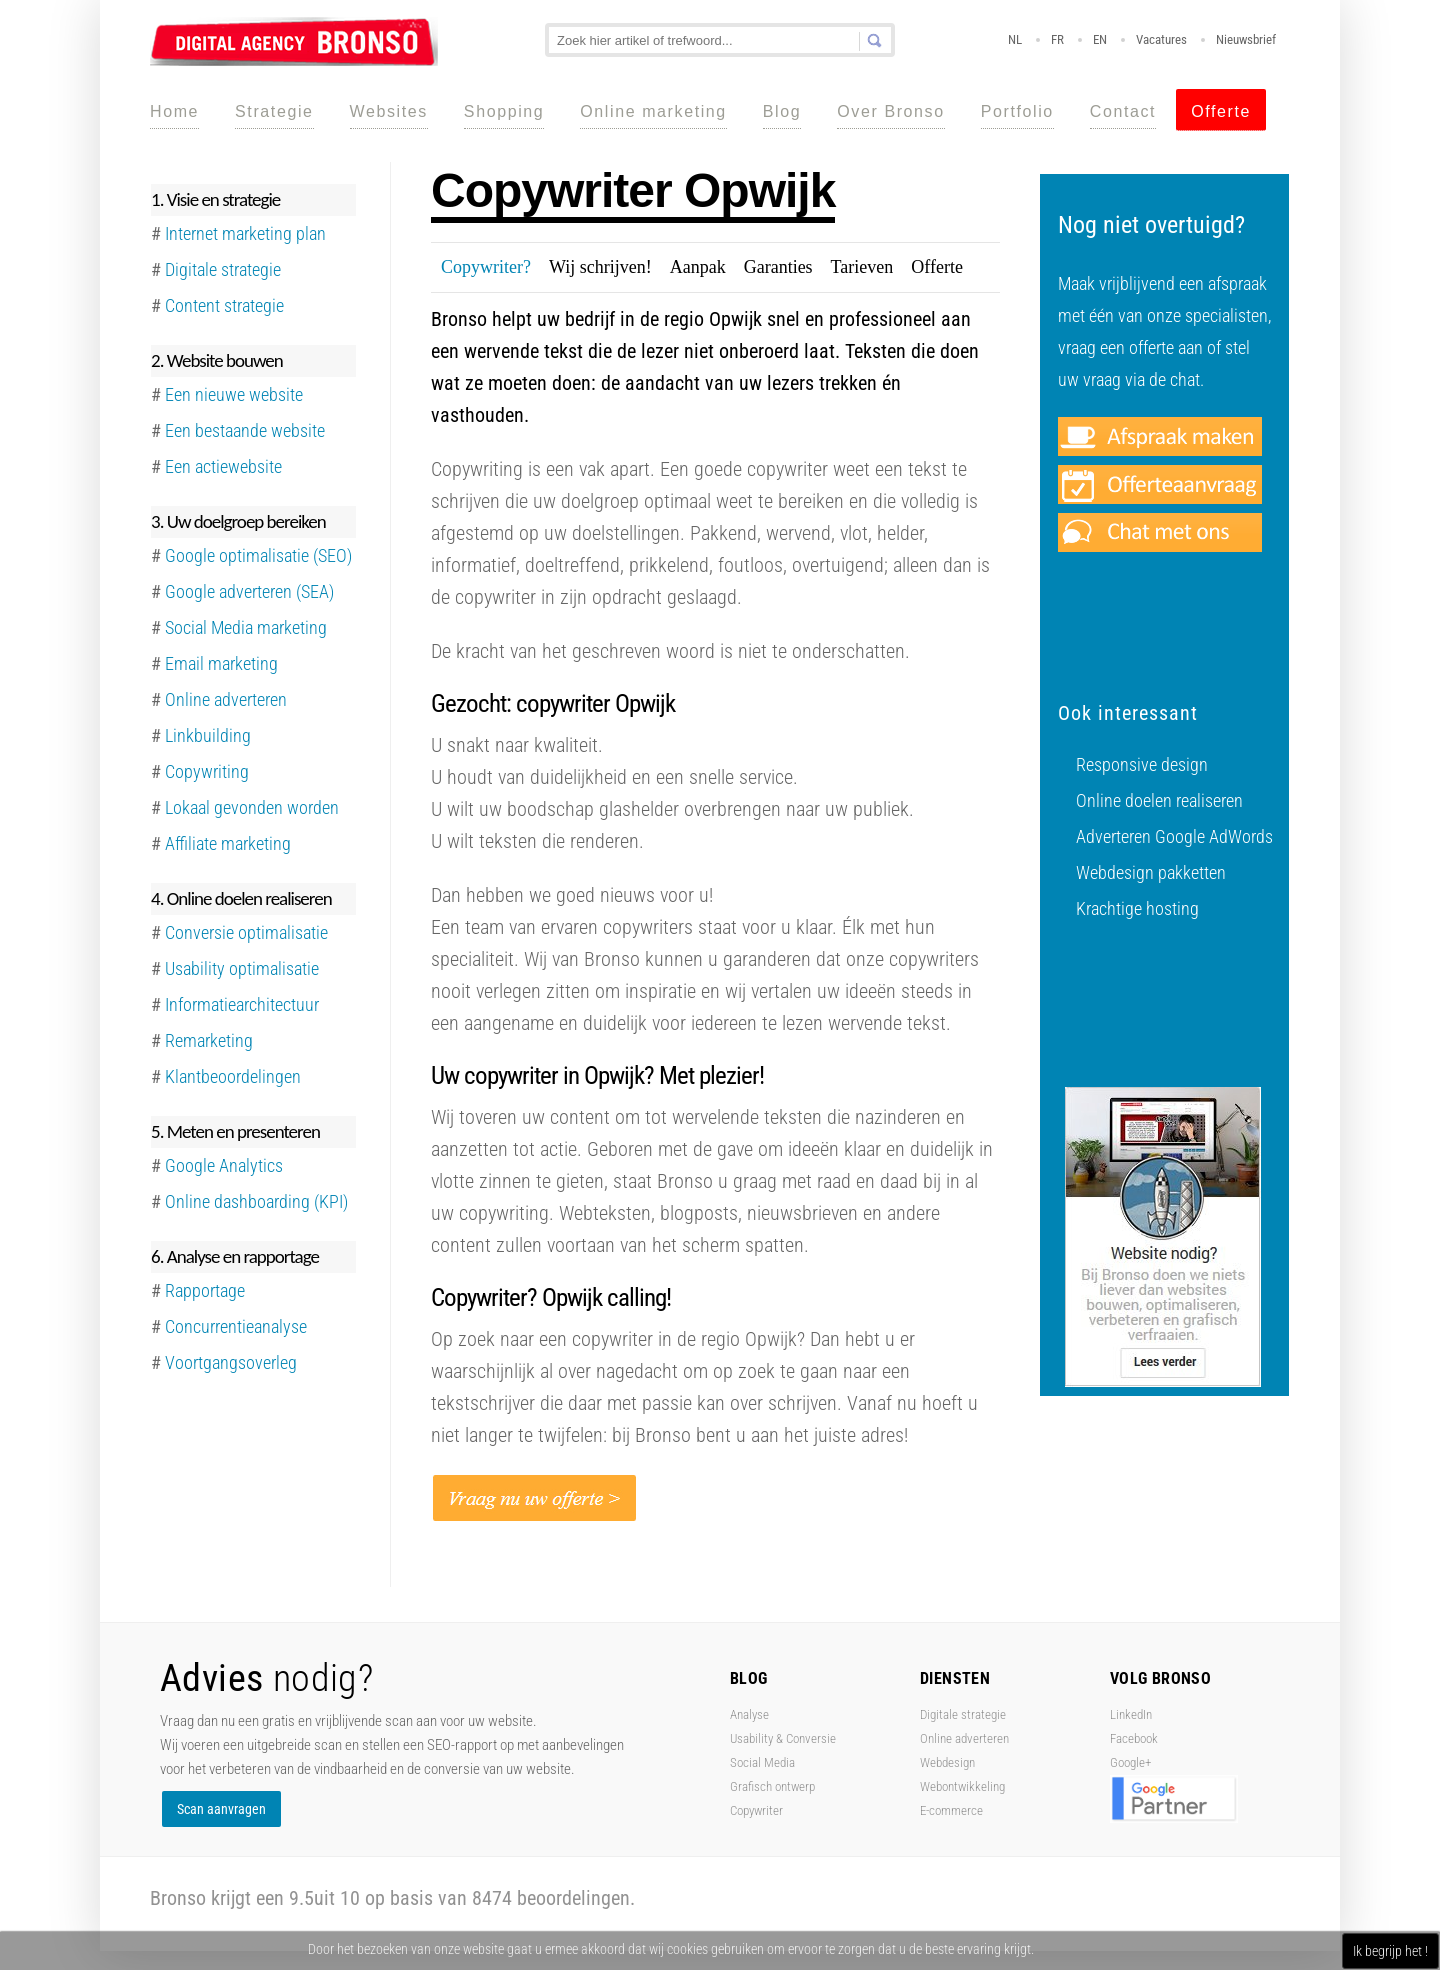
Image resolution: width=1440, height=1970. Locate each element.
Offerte (1221, 111)
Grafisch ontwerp (772, 1786)
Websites (389, 111)
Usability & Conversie (783, 1738)
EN (1100, 39)
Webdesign (947, 1762)
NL (1015, 39)
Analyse (749, 1714)
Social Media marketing (246, 627)
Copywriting (207, 771)
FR (1057, 39)
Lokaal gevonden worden (252, 807)
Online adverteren (226, 699)
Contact (1123, 111)
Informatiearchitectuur (242, 1004)
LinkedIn (1131, 1714)
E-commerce (951, 1810)
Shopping (504, 111)
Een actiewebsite (223, 466)
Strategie (274, 111)
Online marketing (653, 111)
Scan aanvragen (221, 1809)
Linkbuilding (208, 735)
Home (174, 111)
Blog (782, 111)
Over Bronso (890, 111)
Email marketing (221, 663)
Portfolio (1017, 111)
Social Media (762, 1762)
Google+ (1130, 1762)
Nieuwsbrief (1246, 39)
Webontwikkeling (962, 1786)
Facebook (1134, 1738)
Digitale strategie (963, 1714)
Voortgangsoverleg (231, 1362)
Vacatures (1161, 39)
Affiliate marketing (228, 843)
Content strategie (224, 305)
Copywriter (756, 1810)
